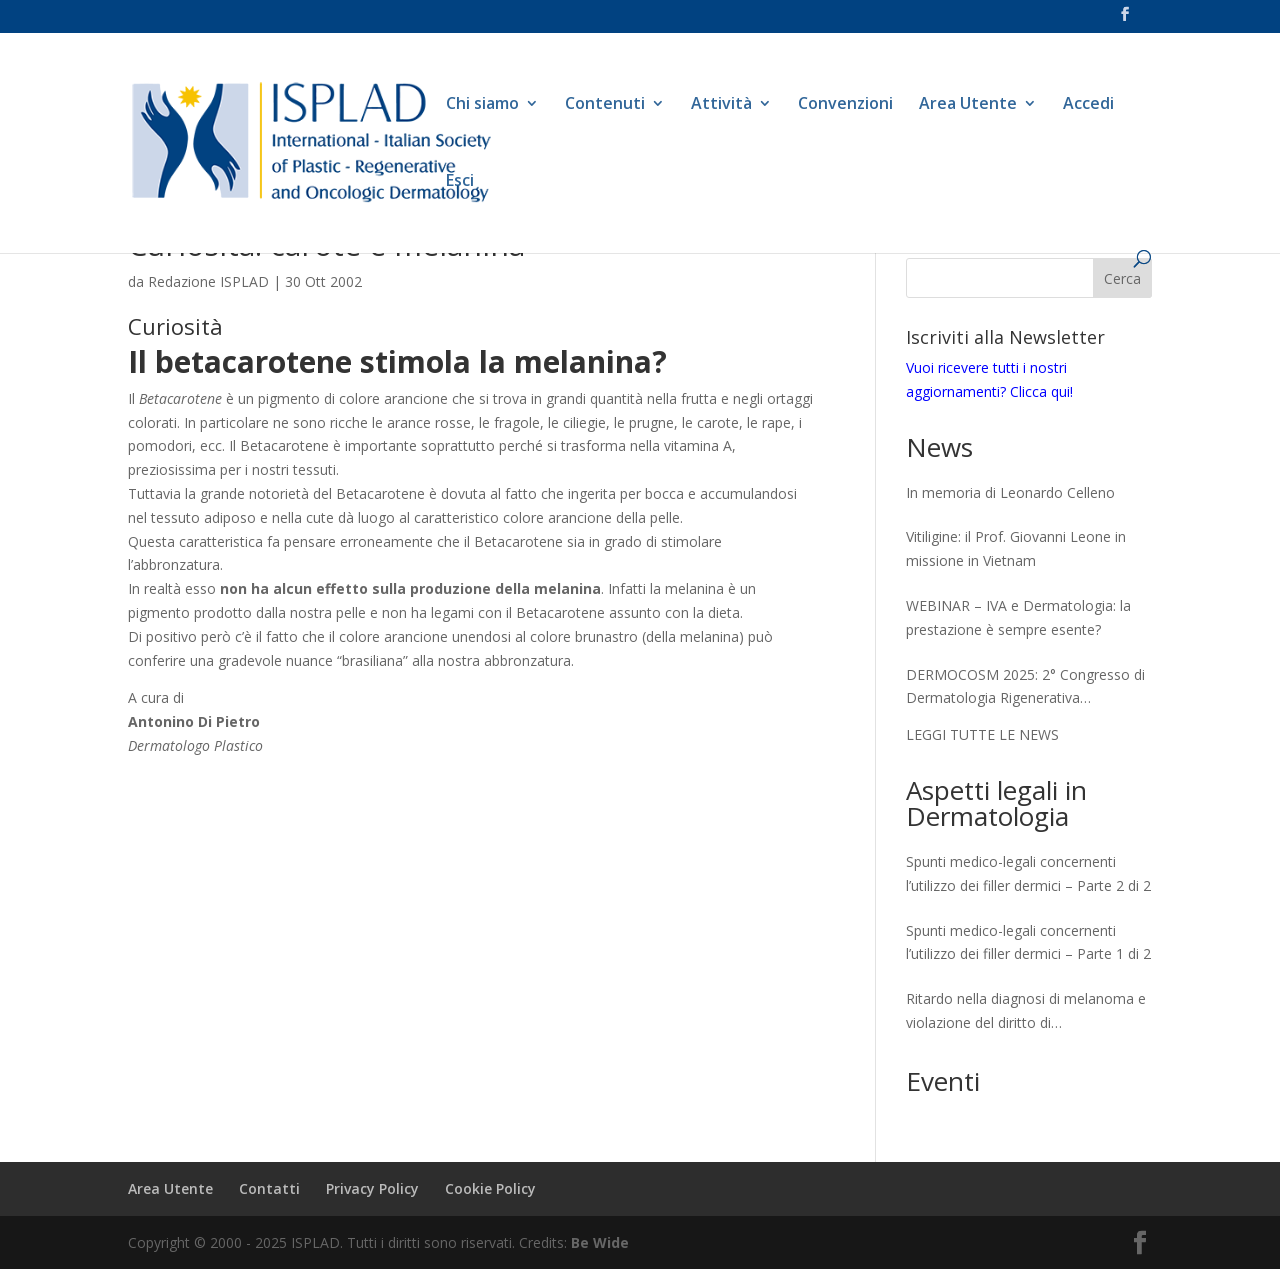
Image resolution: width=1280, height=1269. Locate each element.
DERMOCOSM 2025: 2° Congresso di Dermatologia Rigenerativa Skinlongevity (1025, 688)
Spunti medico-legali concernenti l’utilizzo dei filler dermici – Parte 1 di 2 (1028, 942)
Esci (460, 182)
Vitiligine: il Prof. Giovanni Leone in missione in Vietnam (1016, 548)
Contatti (269, 1188)
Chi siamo (482, 105)
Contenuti (605, 105)
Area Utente (968, 105)
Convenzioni (845, 105)
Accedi (1088, 105)
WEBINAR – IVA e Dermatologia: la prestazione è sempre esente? (1018, 617)
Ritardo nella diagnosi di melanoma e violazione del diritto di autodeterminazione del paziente (1026, 1012)
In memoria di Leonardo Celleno (1010, 492)
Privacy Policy (372, 1188)
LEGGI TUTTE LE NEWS (982, 734)
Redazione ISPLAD (208, 281)
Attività (721, 105)
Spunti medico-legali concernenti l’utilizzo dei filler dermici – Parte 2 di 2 (1028, 873)
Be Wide (600, 1242)
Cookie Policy (490, 1188)
